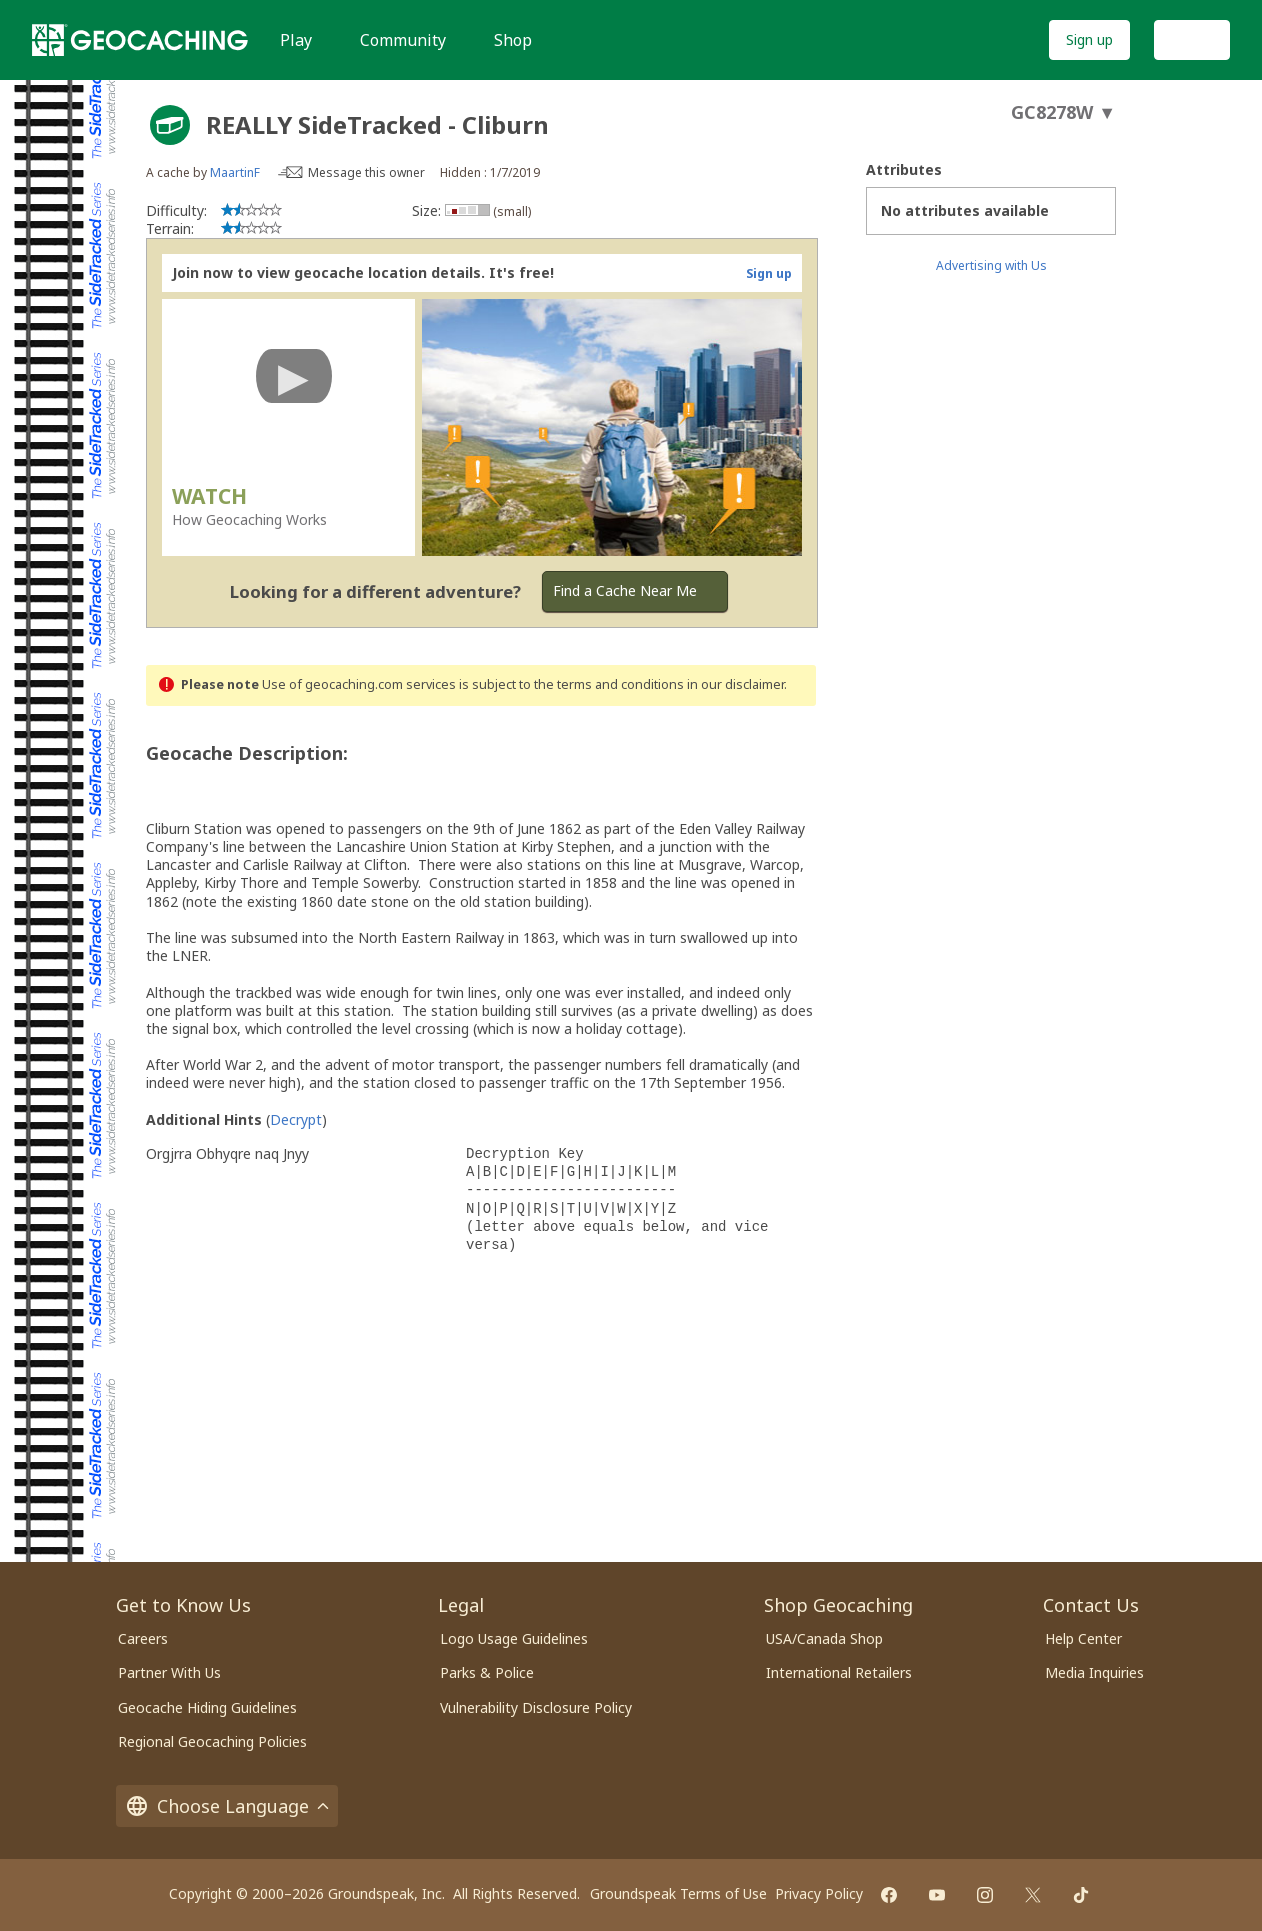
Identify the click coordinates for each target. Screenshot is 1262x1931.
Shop (513, 40)
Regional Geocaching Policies (212, 1741)
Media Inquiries (1094, 1672)
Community (403, 40)
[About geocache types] (170, 125)
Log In (1192, 39)
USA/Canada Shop (824, 1638)
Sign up (1089, 39)
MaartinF (235, 172)
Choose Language (227, 1806)
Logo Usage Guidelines (514, 1638)
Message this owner (366, 172)
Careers (143, 1638)
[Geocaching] (140, 40)
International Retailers (839, 1672)
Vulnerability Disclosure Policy (536, 1707)
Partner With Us (169, 1672)
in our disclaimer (735, 684)
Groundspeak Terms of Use (678, 1893)
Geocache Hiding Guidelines (207, 1707)
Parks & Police (487, 1672)
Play (296, 40)
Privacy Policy (819, 1893)
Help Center (1083, 1638)
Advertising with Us (991, 265)
